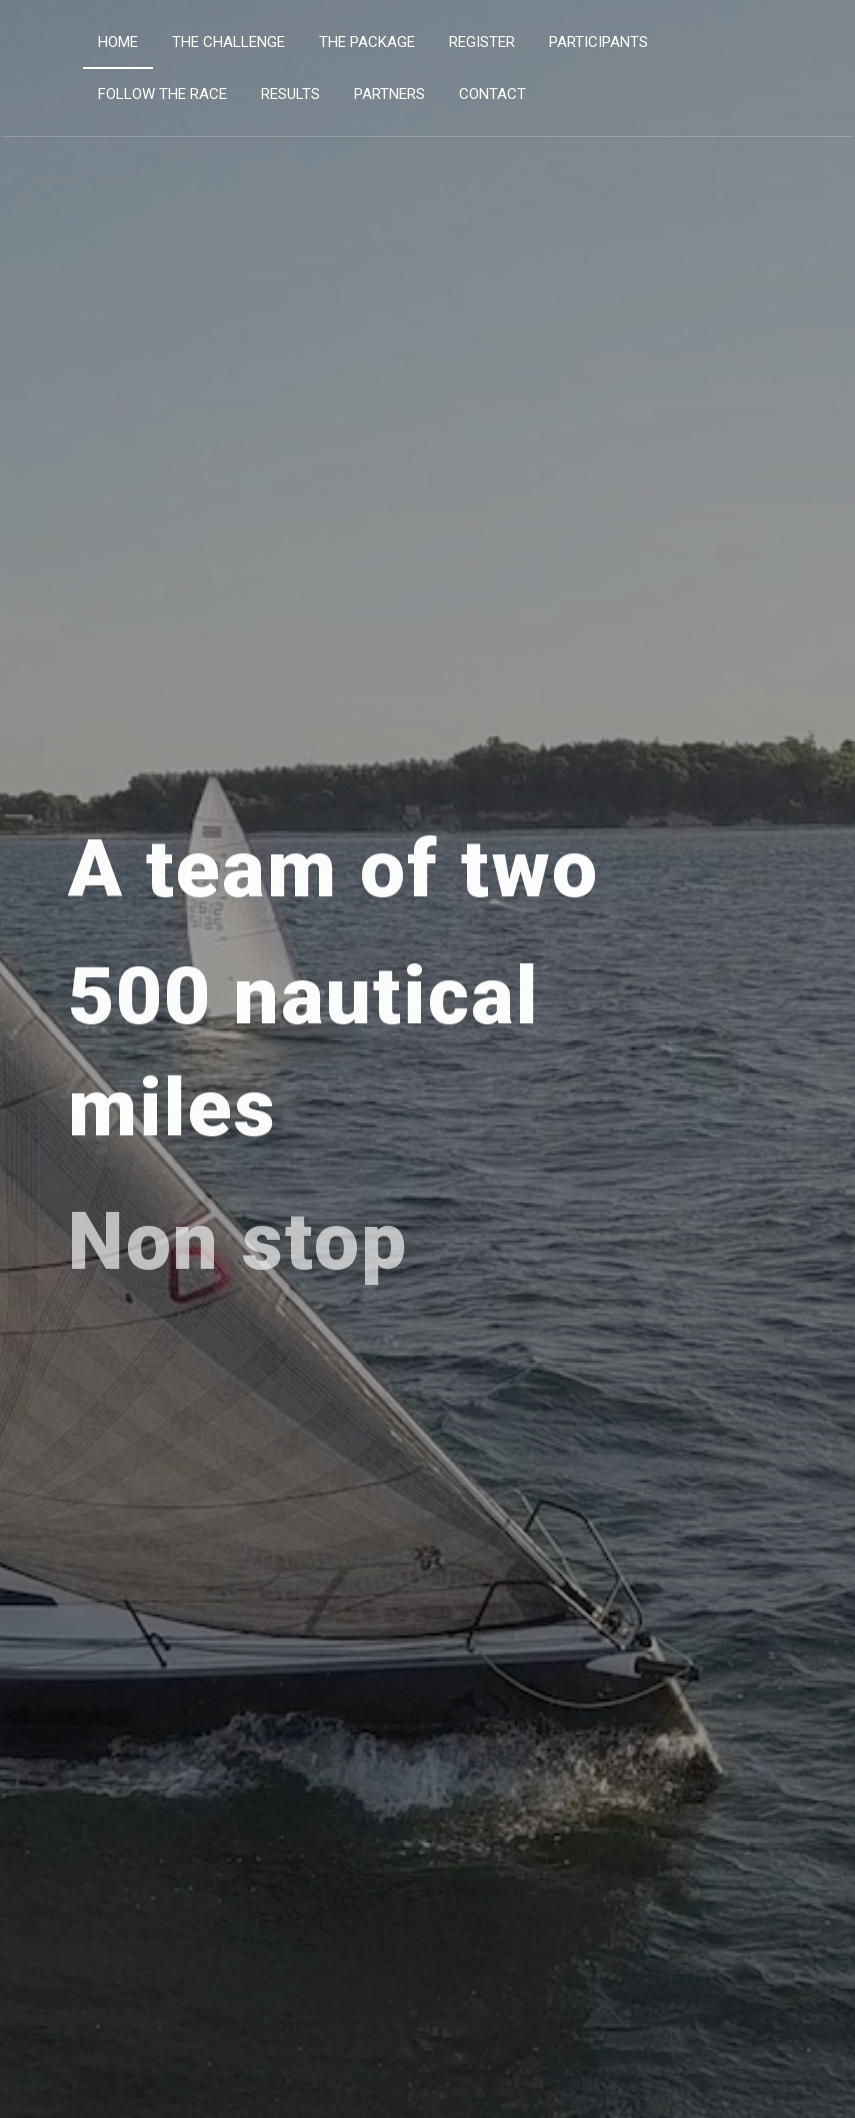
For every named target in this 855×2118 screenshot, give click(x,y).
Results (290, 94)
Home (118, 42)
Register (482, 42)
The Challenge (228, 42)
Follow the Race (162, 94)
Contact (492, 94)
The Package (367, 42)
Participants (598, 42)
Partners (389, 94)
